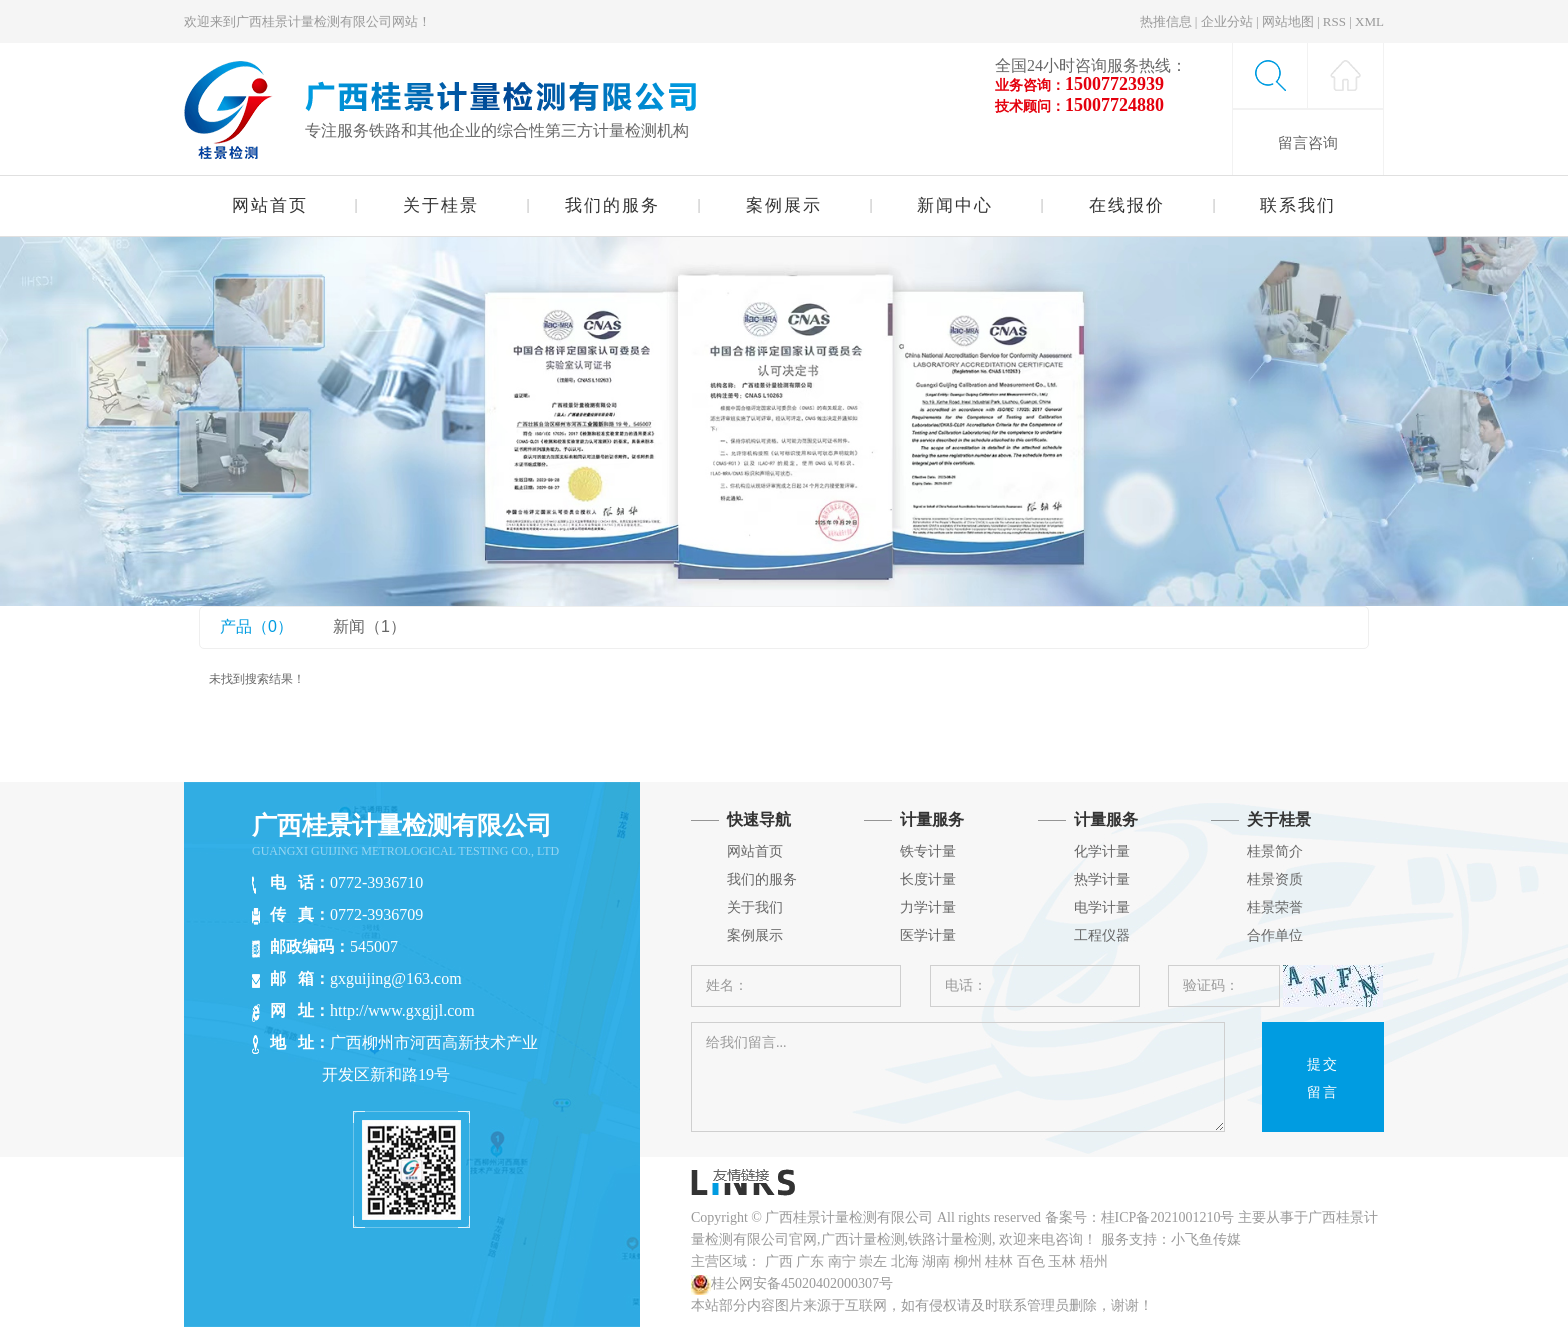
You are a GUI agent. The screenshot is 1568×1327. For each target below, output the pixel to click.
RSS (1334, 21)
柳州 (968, 1261)
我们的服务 (612, 205)
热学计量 (1102, 879)
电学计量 (1102, 907)
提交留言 (1323, 1078)
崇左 (873, 1261)
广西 (779, 1261)
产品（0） (256, 626)
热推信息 (1166, 21)
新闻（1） (369, 626)
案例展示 (784, 205)
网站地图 (1288, 21)
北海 (905, 1261)
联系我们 (1298, 205)
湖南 (936, 1261)
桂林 (999, 1261)
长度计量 (928, 879)
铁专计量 (928, 851)
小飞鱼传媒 (1206, 1239)
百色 (1031, 1261)
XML (1369, 21)
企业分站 (1227, 21)
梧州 (1094, 1261)
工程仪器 (1102, 935)
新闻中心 (955, 205)
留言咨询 (1308, 142)
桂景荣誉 (1275, 907)
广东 (810, 1261)
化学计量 (1102, 851)
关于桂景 (441, 205)
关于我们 (755, 907)
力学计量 (928, 907)
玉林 (1062, 1261)
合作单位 (1275, 935)
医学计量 (928, 935)
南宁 (842, 1261)
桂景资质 (1275, 879)
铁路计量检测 (950, 1239)
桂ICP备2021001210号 (1168, 1217)
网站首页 (270, 205)
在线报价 (1127, 205)
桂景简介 (1275, 851)
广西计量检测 (863, 1239)
